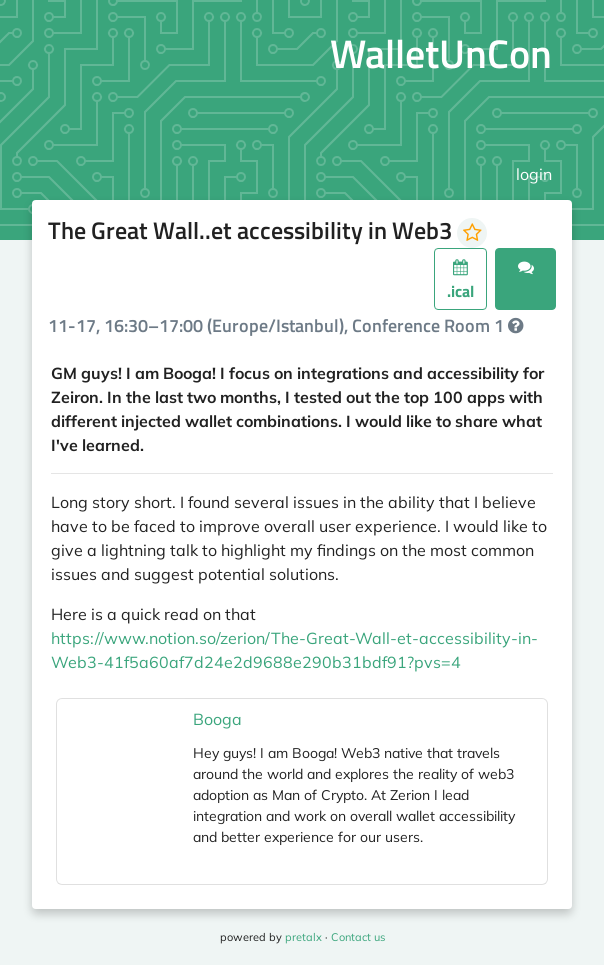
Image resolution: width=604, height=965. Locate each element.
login (534, 174)
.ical (460, 281)
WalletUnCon (441, 53)
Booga (217, 719)
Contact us (358, 937)
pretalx (303, 937)
